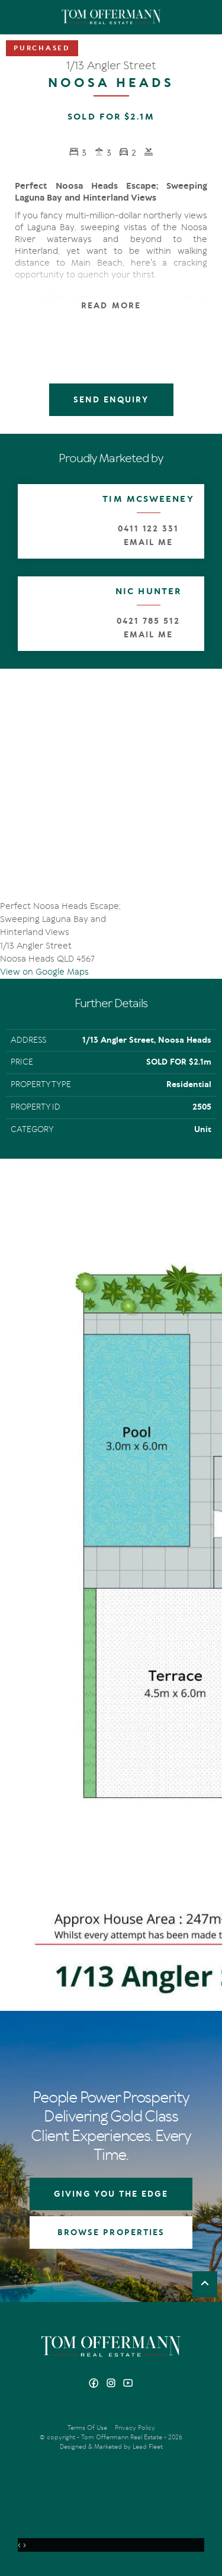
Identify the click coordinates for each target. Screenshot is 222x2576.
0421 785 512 (148, 621)
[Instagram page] (112, 2384)
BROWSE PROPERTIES (111, 2232)
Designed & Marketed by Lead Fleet (111, 2447)
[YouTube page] (128, 2384)
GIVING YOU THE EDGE (111, 2194)
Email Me (148, 542)
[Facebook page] (95, 2384)
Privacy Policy (135, 2428)
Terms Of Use (87, 2428)
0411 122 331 (148, 529)
